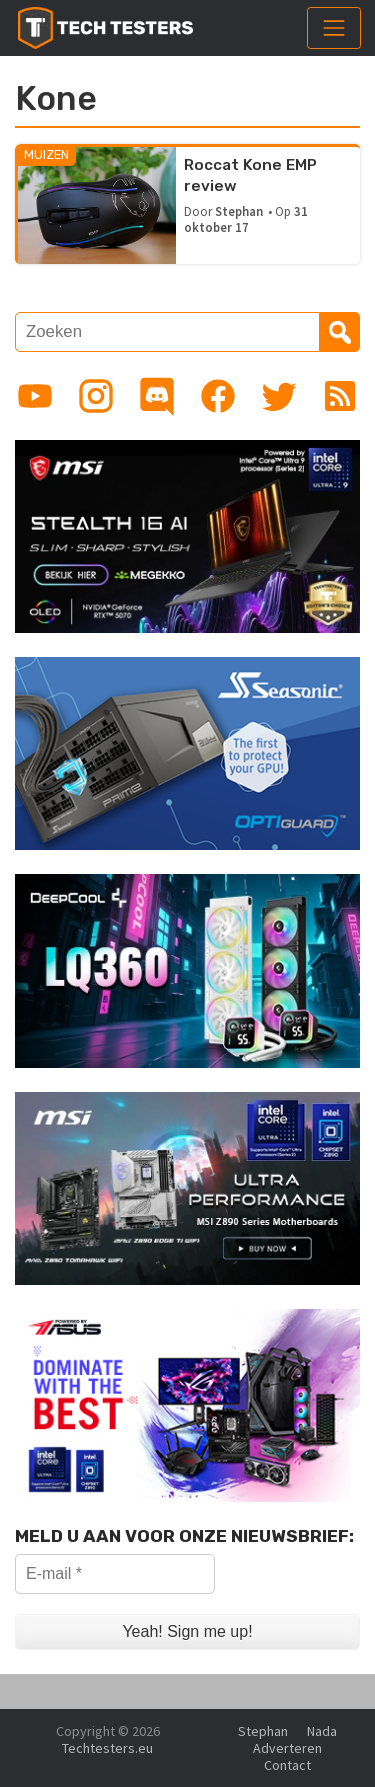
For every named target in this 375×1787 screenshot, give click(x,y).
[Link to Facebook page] (218, 396)
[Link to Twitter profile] (279, 396)
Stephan (239, 211)
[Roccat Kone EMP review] (97, 204)
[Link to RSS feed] (340, 396)
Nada (322, 1731)
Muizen (46, 154)
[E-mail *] (115, 1574)
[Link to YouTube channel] (35, 396)
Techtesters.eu (107, 1748)
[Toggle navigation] (334, 28)
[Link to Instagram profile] (96, 396)
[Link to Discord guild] (157, 396)
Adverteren (287, 1748)
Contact (287, 1765)
